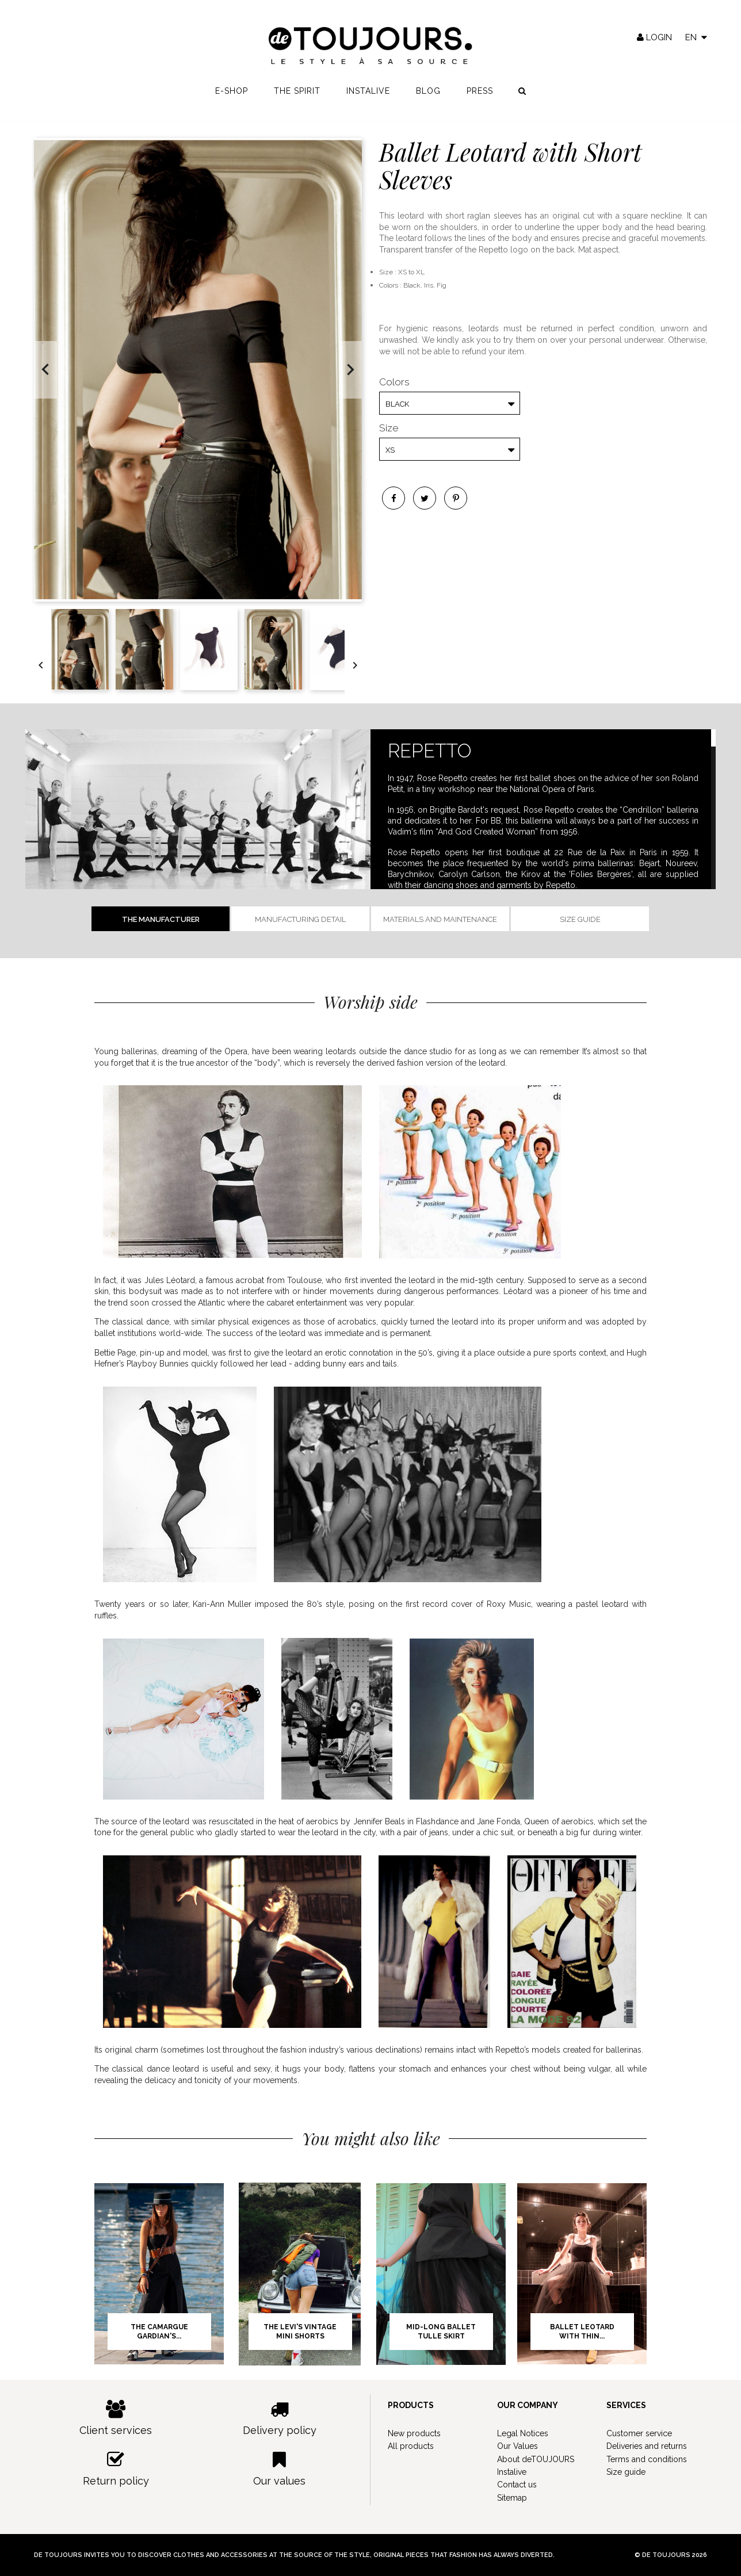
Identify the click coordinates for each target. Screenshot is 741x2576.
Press (480, 98)
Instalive (368, 98)
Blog (428, 98)
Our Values (517, 2446)
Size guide (580, 919)
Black (397, 404)
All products (411, 2446)
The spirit (297, 98)
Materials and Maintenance (440, 919)
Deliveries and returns (646, 2446)
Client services (116, 2418)
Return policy (116, 2469)
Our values (280, 2469)
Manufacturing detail (300, 919)
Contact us (517, 2484)
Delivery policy (280, 2418)
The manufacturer (161, 919)
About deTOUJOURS (535, 2459)
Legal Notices (522, 2433)
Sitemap (512, 2497)
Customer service (639, 2433)
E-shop (231, 98)
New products (414, 2433)
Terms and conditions (646, 2459)
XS (390, 450)
